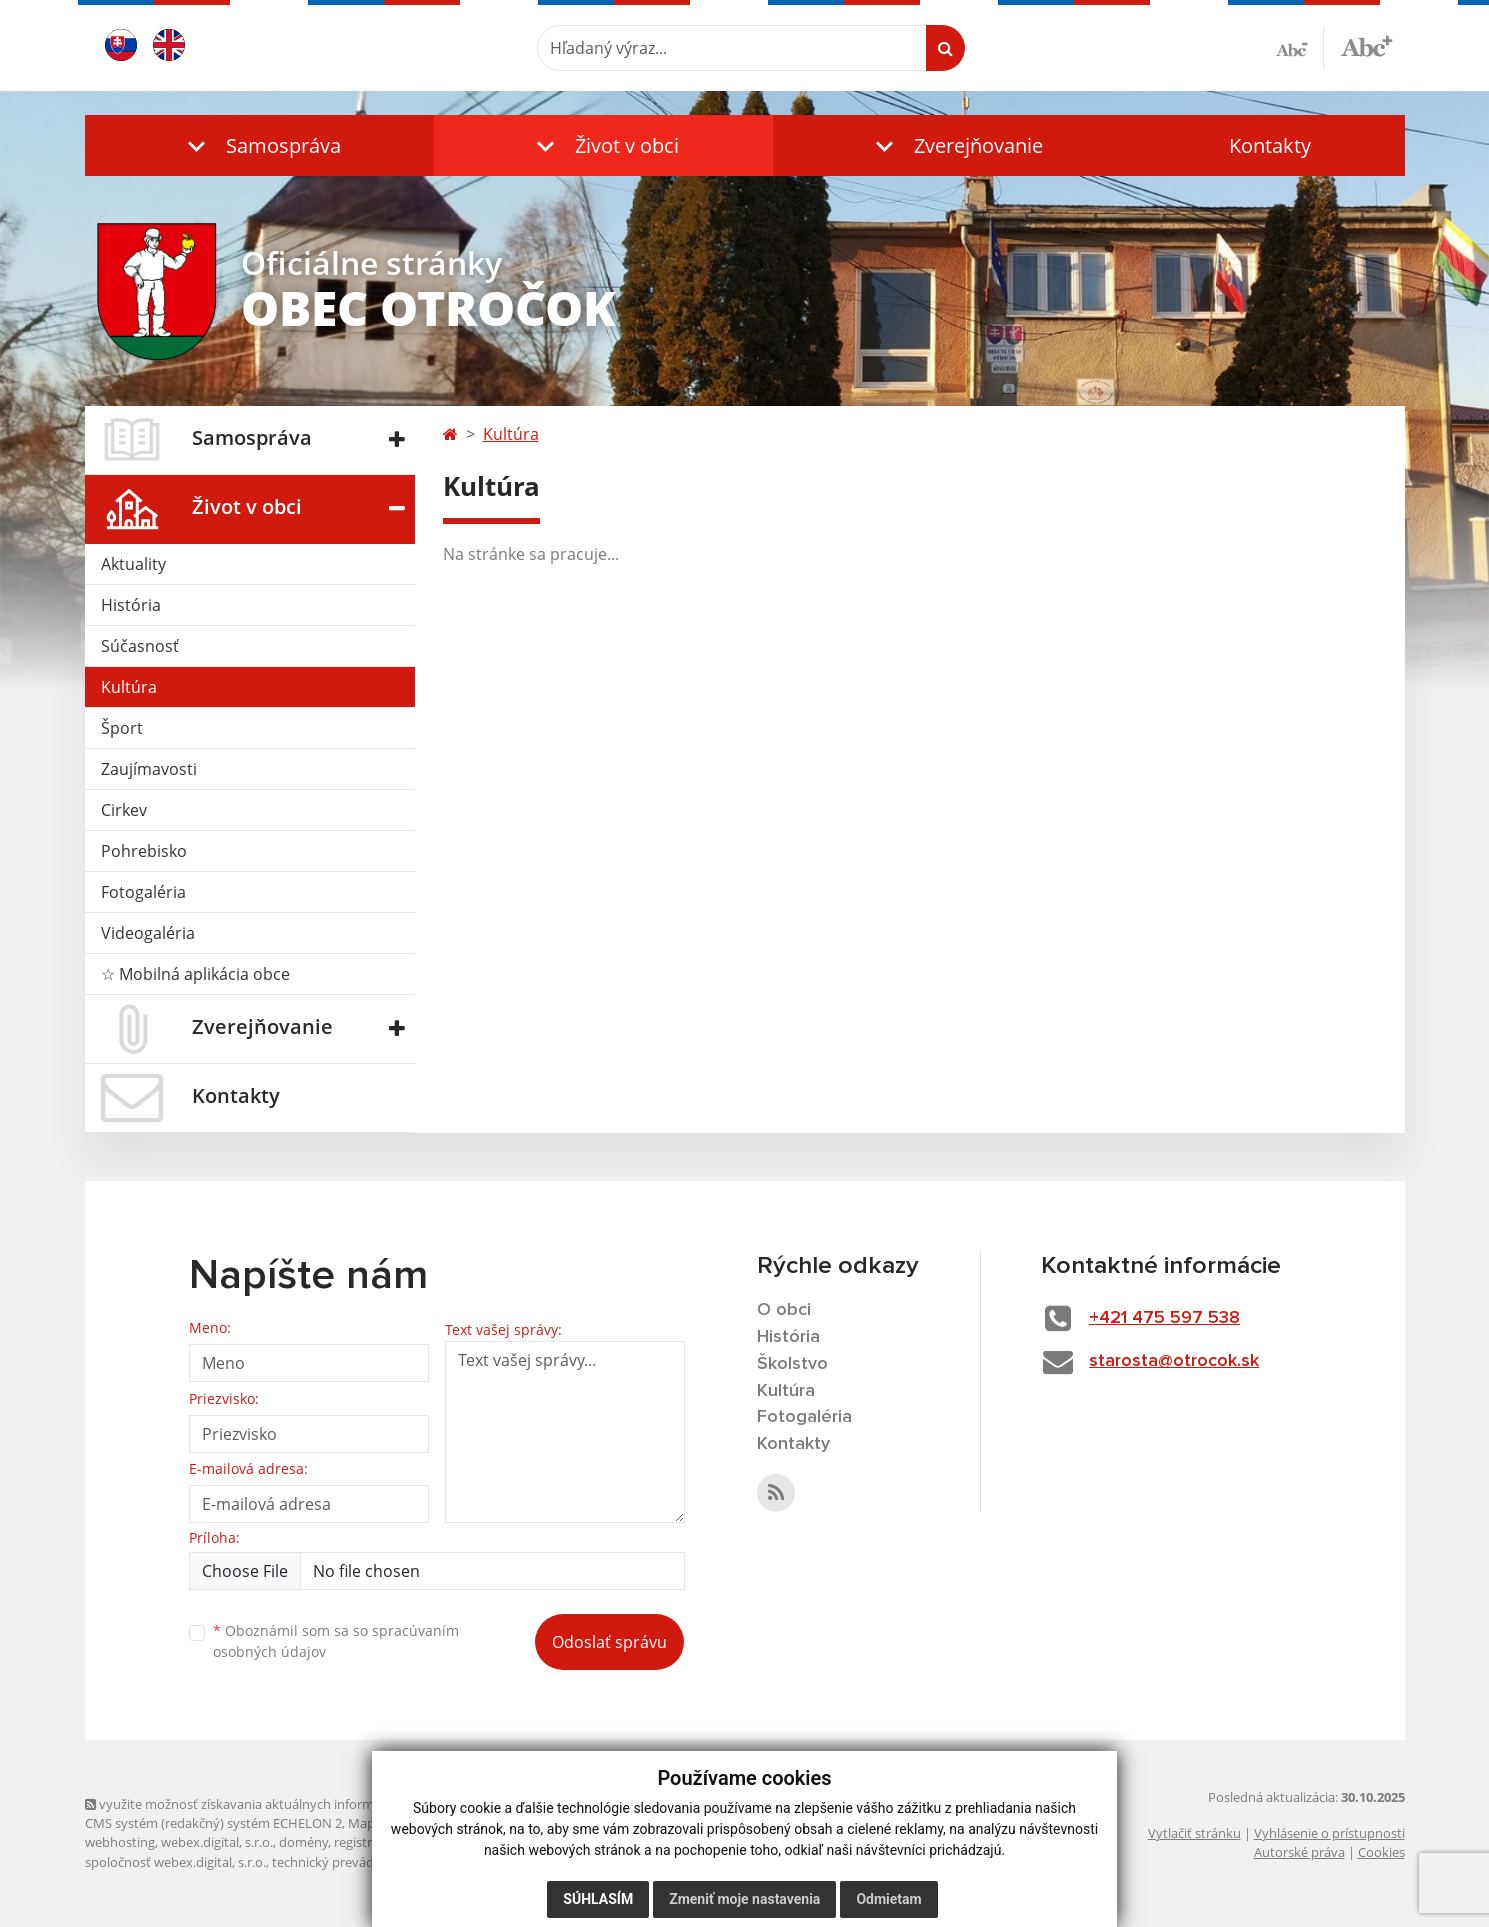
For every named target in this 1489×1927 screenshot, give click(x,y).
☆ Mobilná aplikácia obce (195, 974)
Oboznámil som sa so (336, 1641)
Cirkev (124, 810)
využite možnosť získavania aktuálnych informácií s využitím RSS (283, 1804)
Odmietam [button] (888, 1899)
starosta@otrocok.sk (1174, 1361)
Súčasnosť (140, 646)
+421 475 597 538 (1164, 1318)
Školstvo (792, 1364)
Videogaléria (148, 933)
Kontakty (1270, 145)
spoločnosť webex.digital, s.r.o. (175, 1862)
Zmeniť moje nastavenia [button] (744, 1899)
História (131, 605)
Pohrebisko (144, 851)
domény (303, 1842)
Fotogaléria (143, 892)
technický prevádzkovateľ (348, 1862)
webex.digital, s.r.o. (217, 1842)
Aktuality (133, 564)
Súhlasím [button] (598, 1899)
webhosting (120, 1842)
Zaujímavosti (149, 769)
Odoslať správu (609, 1642)
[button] (260, 145)
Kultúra (129, 687)
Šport (122, 728)
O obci (784, 1310)
